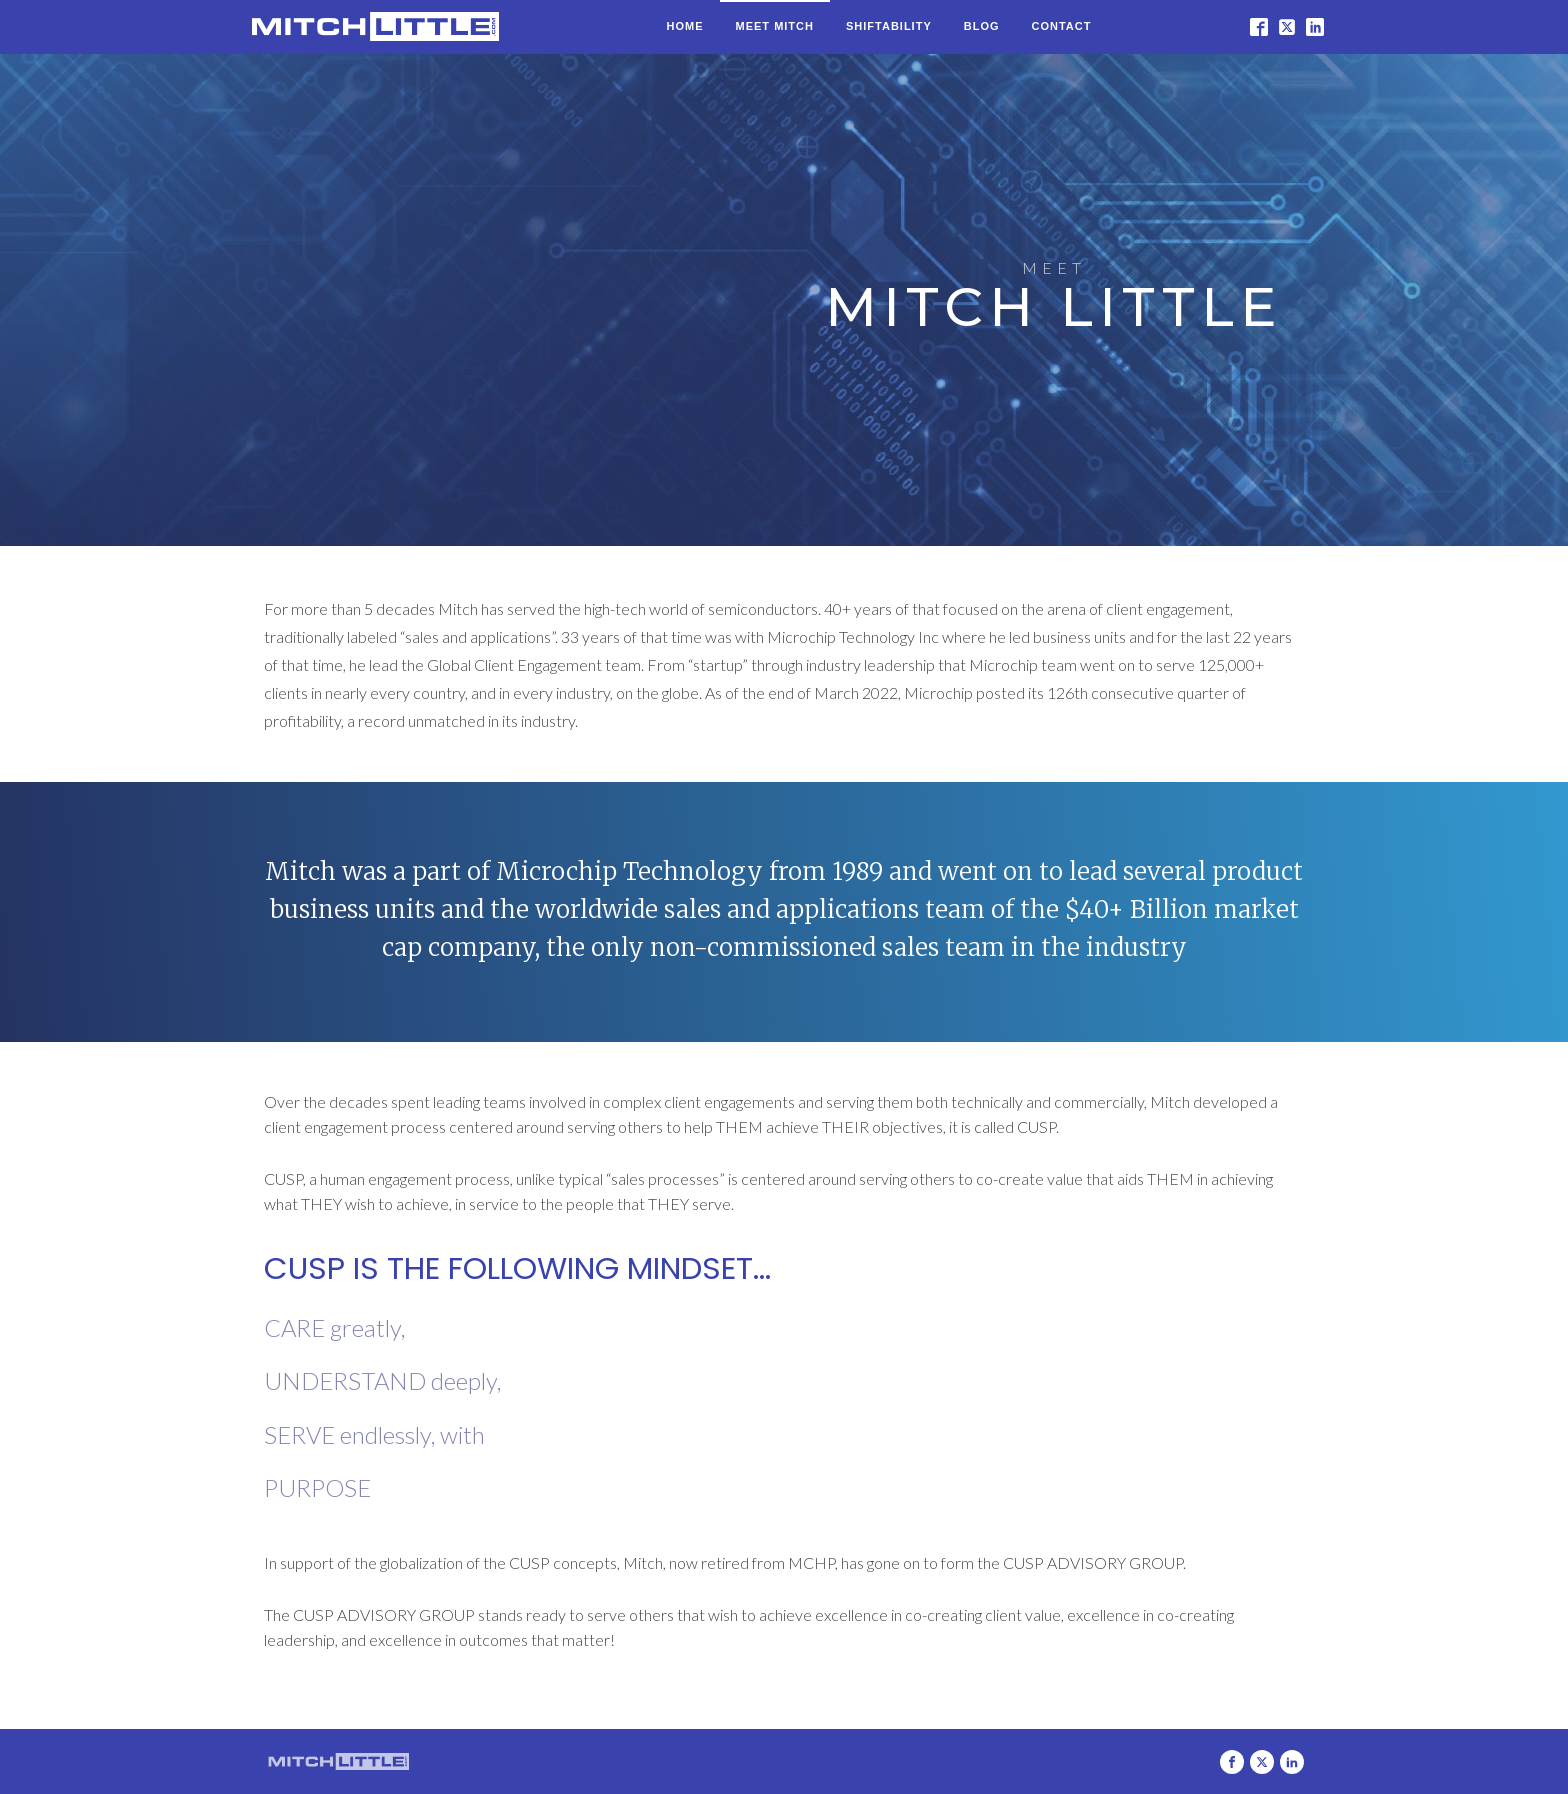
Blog (982, 26)
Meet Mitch (775, 26)
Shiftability (889, 26)
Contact (1062, 26)
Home (685, 26)
